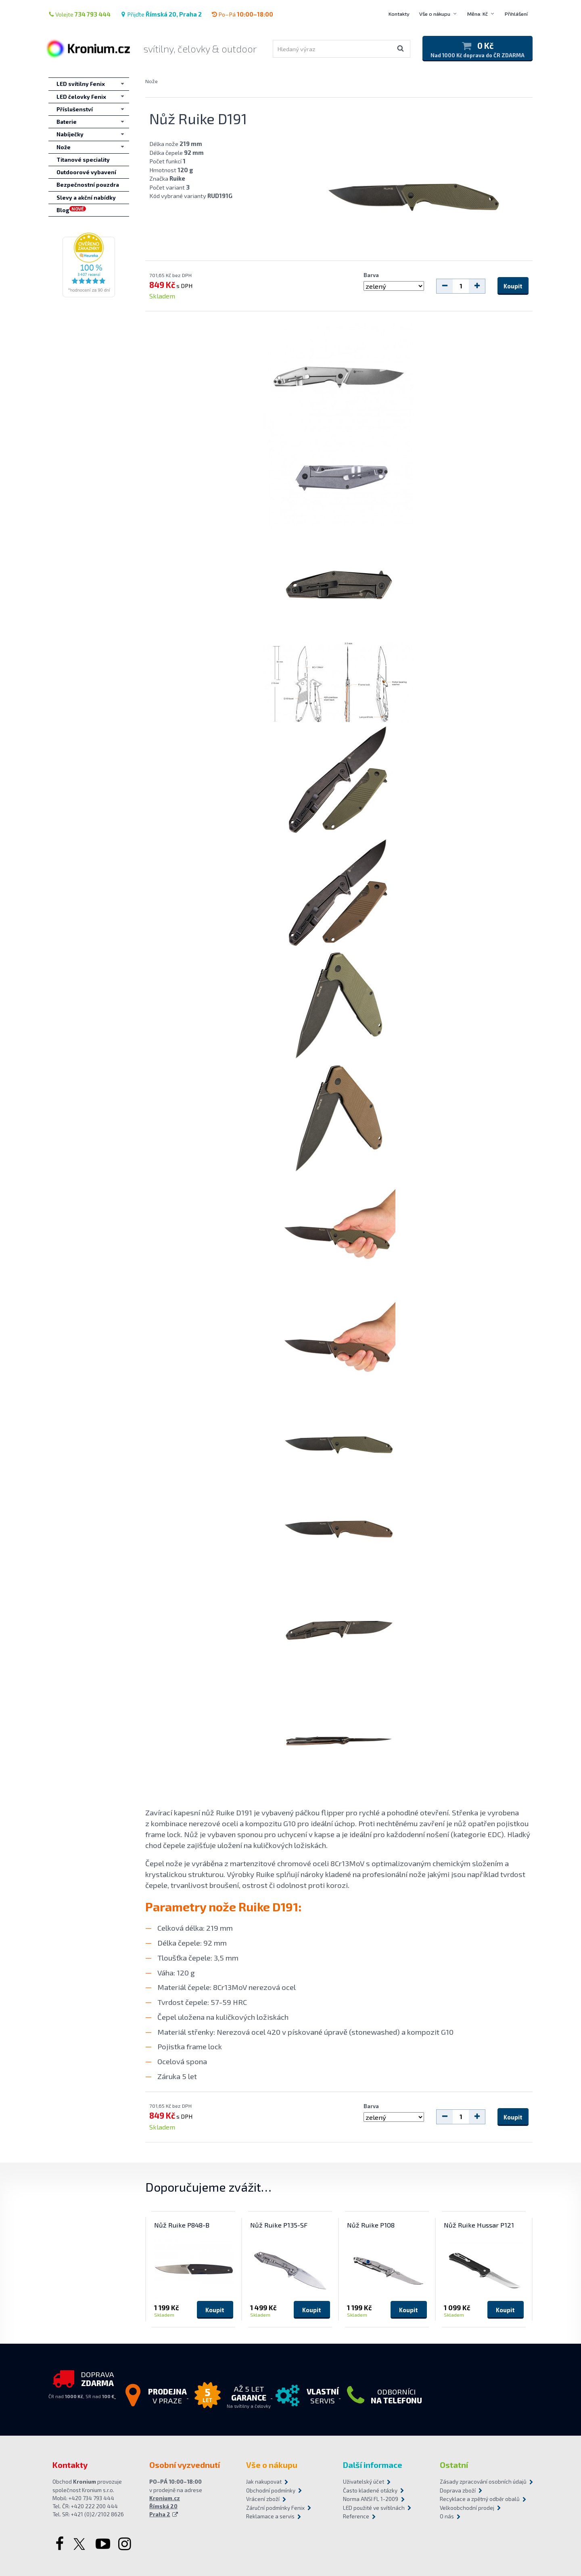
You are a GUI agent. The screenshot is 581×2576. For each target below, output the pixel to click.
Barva (371, 275)
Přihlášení (516, 13)
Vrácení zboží (263, 2499)
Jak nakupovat (264, 2481)
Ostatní (454, 2465)
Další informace (372, 2465)
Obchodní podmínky (270, 2490)
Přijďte (161, 14)
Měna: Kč (477, 13)
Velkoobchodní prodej (467, 2508)
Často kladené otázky (370, 2490)
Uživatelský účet (363, 2481)
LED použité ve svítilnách (374, 2508)
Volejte (79, 14)
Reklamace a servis (270, 2516)
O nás (447, 2516)
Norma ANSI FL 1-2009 (370, 2499)
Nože (151, 81)
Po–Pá (242, 14)
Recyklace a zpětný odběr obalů (480, 2499)
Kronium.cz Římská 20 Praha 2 (164, 2506)
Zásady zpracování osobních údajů (483, 2481)
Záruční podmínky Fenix (275, 2508)
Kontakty (399, 13)
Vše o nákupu (434, 13)
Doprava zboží (458, 2490)
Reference (356, 2516)
